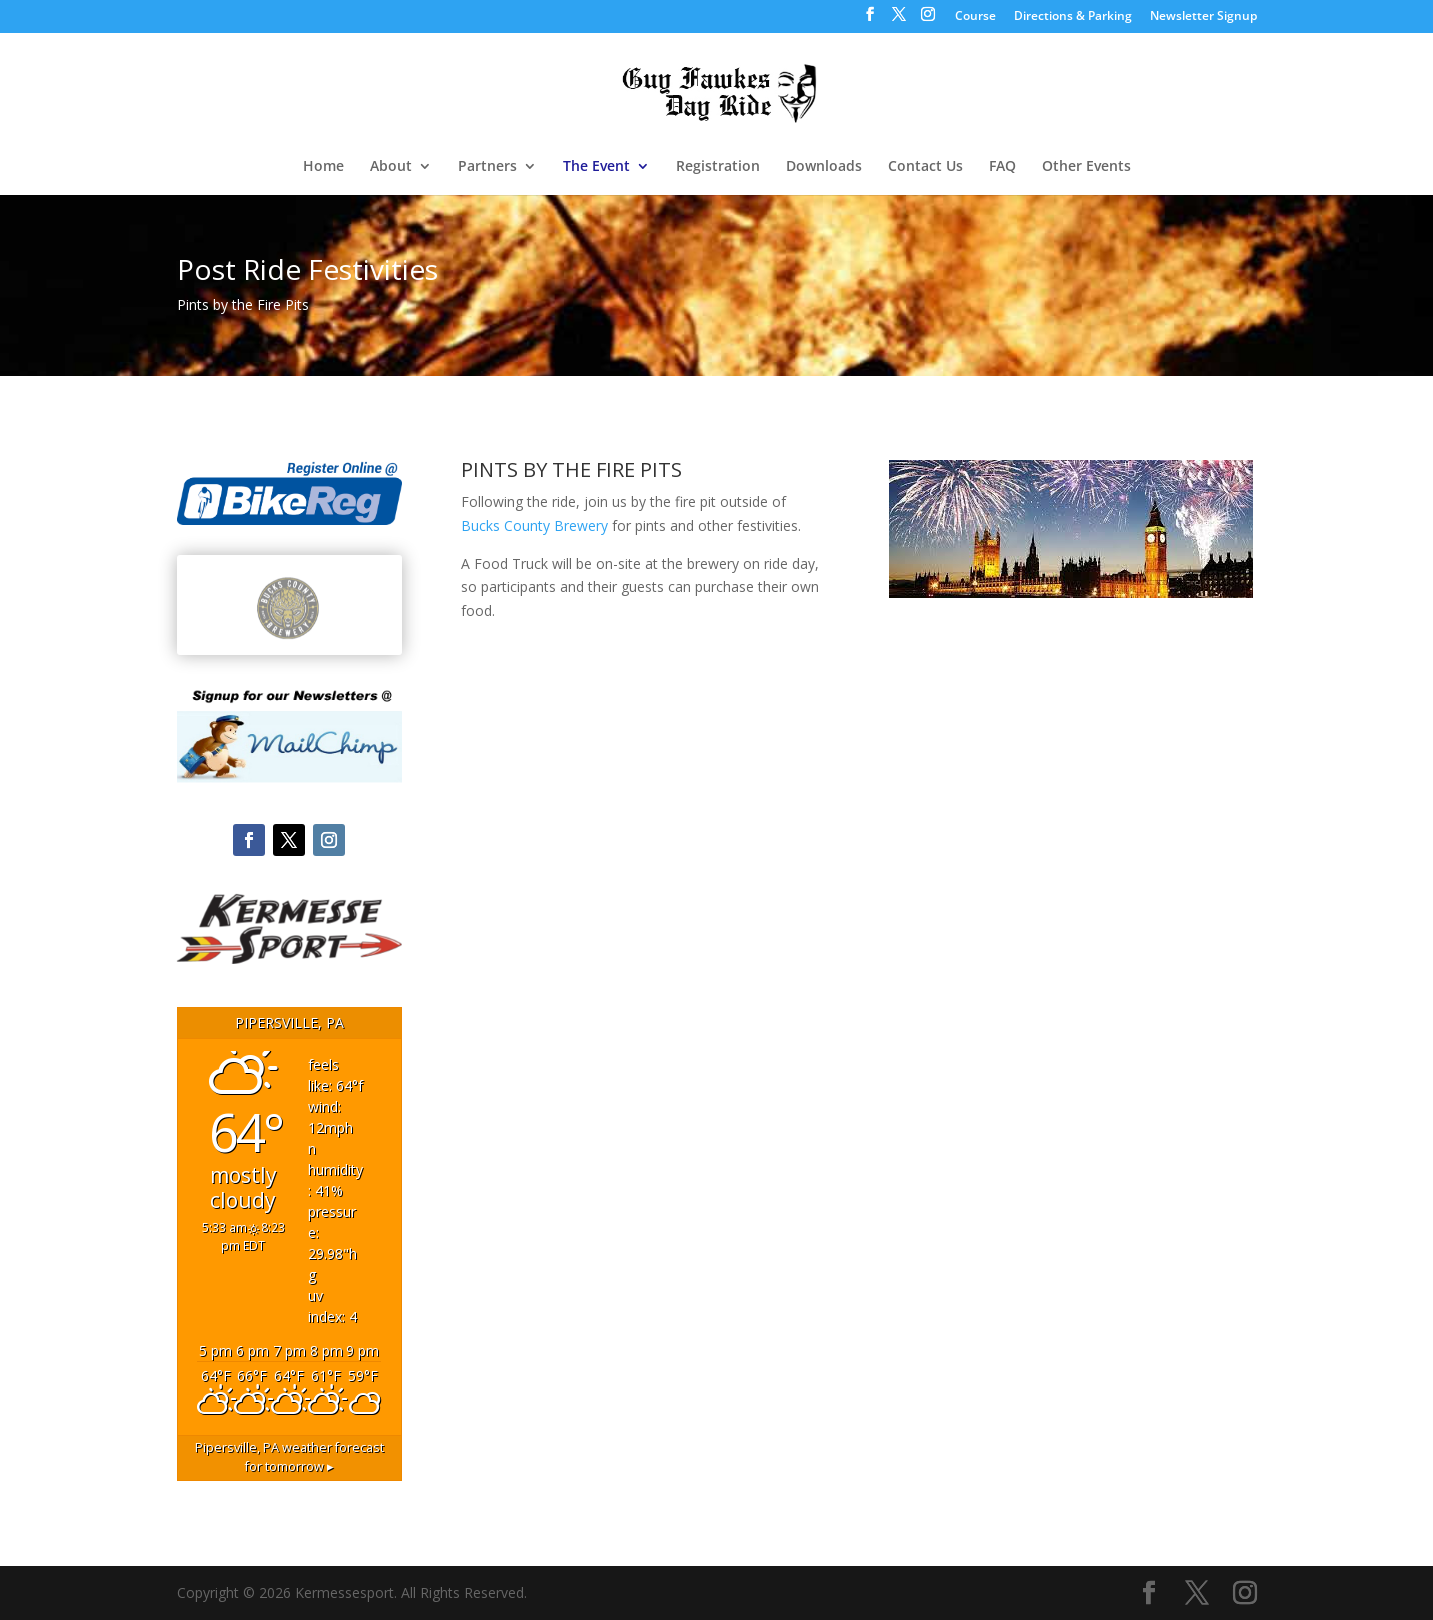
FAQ (1002, 167)
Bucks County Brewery (534, 525)
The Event (596, 167)
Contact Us (925, 167)
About (391, 167)
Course (975, 17)
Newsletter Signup (1203, 17)
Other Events (1086, 167)
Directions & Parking (1073, 17)
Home (323, 167)
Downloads (824, 167)
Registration (718, 167)
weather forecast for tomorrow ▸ (289, 1457)
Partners (487, 167)
